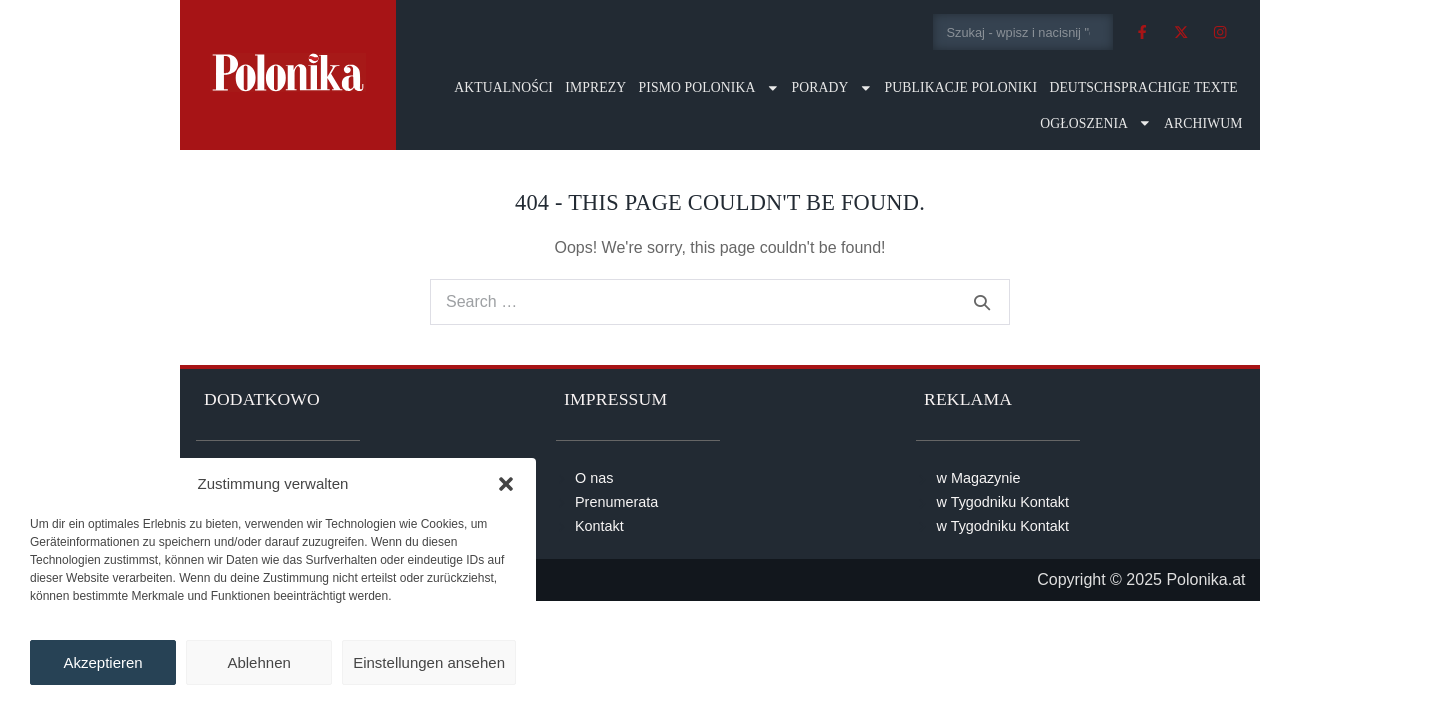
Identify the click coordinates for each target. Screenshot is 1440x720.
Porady (831, 88)
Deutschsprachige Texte (1143, 87)
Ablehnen (258, 662)
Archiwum (1203, 123)
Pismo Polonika (709, 88)
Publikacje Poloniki (960, 87)
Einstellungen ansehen (429, 662)
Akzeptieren (102, 662)
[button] (506, 484)
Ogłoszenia (1096, 123)
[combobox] (1023, 32)
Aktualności (503, 87)
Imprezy (595, 87)
